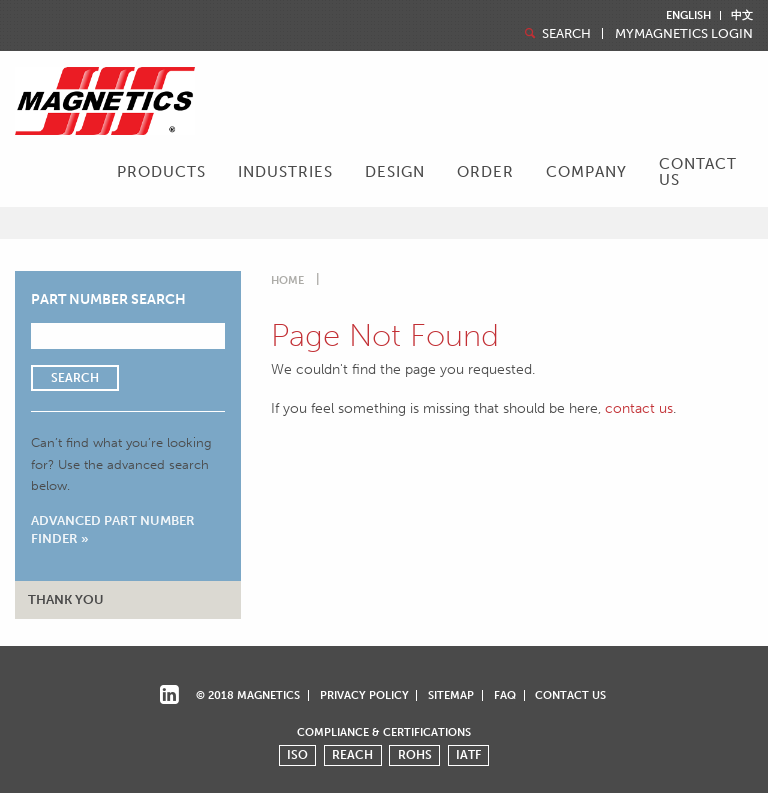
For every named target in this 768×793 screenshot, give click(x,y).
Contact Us (698, 171)
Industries (285, 172)
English (688, 15)
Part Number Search (108, 299)
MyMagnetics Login (684, 34)
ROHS (415, 755)
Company (586, 172)
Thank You (66, 599)
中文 (742, 15)
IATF (468, 755)
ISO (297, 755)
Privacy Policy (364, 695)
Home (287, 280)
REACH (352, 755)
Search (556, 33)
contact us (639, 408)
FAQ (505, 695)
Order (485, 172)
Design (395, 172)
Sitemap (451, 695)
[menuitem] (161, 174)
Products (161, 172)
